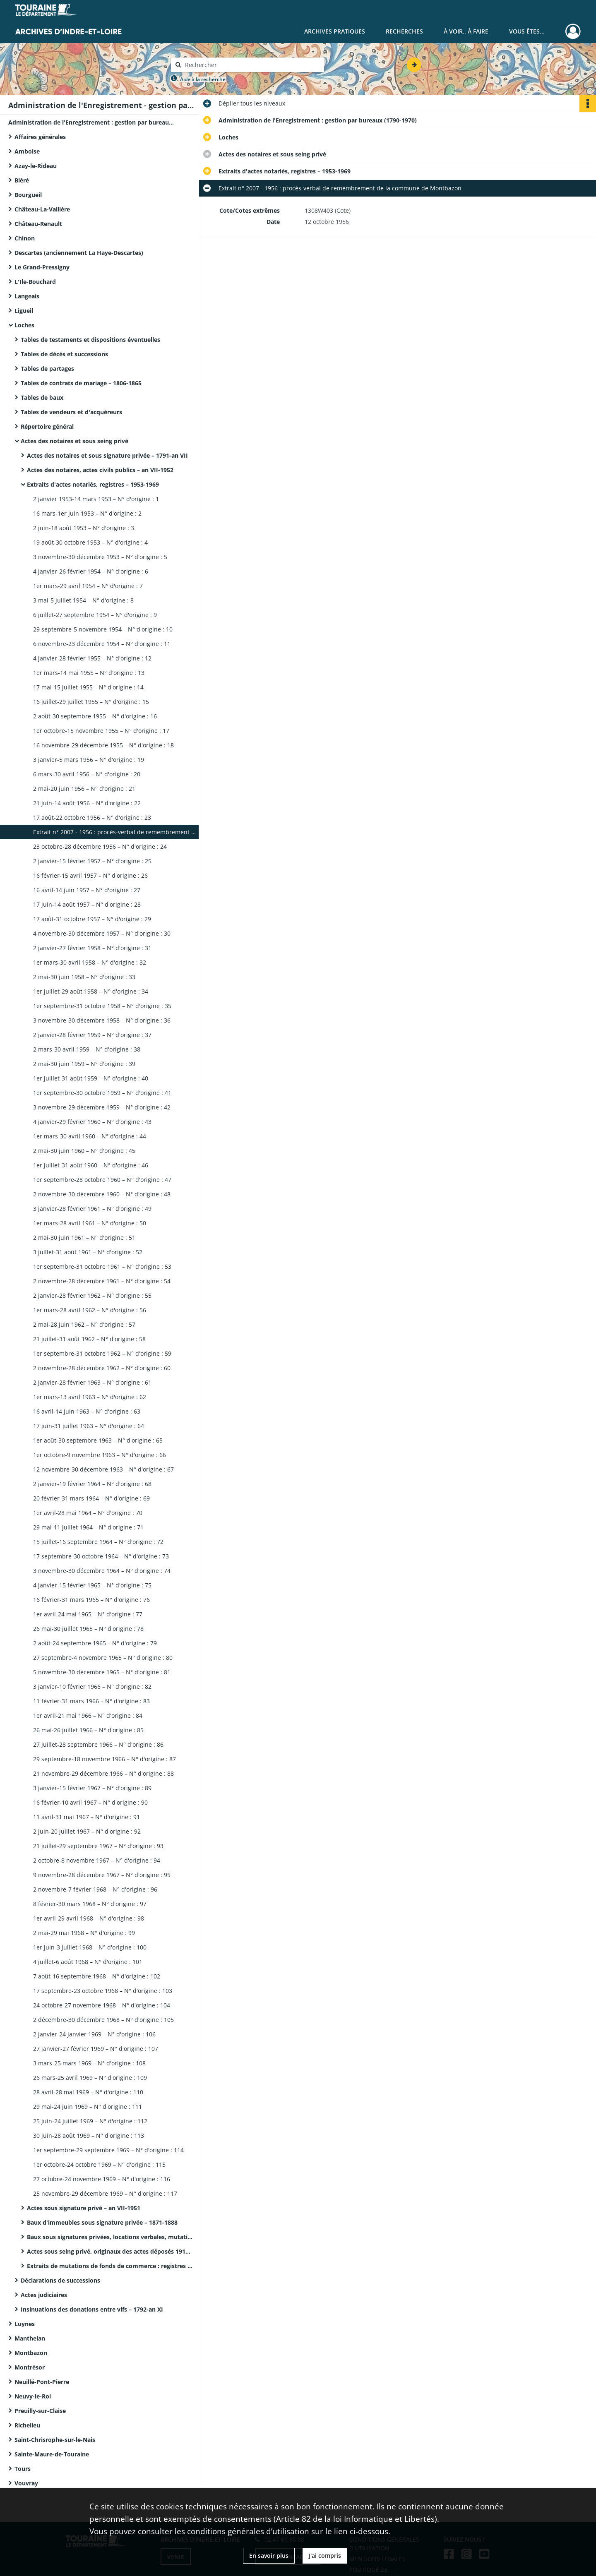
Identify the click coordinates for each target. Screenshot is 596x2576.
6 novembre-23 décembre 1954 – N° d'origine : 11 (102, 644)
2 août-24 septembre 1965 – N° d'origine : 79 (95, 1643)
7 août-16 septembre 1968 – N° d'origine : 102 (96, 1976)
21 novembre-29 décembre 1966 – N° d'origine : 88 (103, 1773)
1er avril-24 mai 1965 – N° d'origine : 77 (87, 1614)
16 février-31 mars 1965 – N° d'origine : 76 (91, 1600)
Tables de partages (47, 368)
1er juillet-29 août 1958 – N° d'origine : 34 (90, 991)
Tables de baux (42, 397)
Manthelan (29, 2338)
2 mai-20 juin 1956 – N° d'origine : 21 (84, 788)
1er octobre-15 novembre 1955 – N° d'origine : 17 (101, 731)
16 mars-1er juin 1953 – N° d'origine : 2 (87, 513)
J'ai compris (325, 2555)
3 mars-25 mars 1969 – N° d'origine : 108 (89, 2063)
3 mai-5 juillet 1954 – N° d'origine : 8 (83, 600)
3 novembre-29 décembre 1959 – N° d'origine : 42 (102, 1107)
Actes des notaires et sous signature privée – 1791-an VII (107, 455)
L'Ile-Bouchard (35, 282)
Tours (22, 2469)
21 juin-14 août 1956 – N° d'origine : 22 (87, 803)
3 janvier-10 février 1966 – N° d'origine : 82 (92, 1686)
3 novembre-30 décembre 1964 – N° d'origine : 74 (102, 1571)
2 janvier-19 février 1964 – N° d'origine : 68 (92, 1484)
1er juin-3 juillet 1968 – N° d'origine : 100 (90, 1947)
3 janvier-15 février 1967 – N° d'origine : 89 (92, 1788)
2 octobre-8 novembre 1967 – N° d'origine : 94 (96, 1860)
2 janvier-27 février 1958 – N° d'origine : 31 (92, 948)
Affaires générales (40, 137)
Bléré (21, 180)
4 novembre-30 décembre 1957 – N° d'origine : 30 (102, 933)
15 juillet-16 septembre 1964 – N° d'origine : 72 (98, 1542)
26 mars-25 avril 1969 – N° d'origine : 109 (90, 2077)
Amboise (27, 151)
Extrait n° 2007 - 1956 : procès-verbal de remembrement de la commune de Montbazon (116, 832)
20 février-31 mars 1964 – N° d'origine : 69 (91, 1498)
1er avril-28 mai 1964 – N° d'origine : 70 (87, 1513)
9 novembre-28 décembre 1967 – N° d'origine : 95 (102, 1875)
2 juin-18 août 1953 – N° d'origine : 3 (83, 528)
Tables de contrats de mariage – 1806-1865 (81, 383)
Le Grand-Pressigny (42, 267)
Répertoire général (47, 426)
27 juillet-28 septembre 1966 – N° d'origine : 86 (98, 1744)
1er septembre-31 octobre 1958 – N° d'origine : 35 (102, 1006)
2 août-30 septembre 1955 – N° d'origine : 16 (95, 716)
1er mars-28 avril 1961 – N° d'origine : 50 (89, 1223)
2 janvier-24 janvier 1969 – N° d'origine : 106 (94, 2034)
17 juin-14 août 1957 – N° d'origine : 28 (87, 904)
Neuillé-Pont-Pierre (41, 2382)
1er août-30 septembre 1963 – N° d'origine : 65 (98, 1440)
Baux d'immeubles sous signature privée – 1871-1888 (102, 2222)
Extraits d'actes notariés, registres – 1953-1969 (93, 484)
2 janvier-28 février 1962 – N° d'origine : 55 (92, 1295)
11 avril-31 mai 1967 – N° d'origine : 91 (86, 1817)
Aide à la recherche (203, 79)
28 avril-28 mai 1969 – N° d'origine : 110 (88, 2092)
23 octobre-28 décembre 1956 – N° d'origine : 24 (100, 846)
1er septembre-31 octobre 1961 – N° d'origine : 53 (102, 1266)
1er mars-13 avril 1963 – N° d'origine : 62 (89, 1397)
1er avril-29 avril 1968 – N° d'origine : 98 (88, 1918)
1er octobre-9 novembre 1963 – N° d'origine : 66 (99, 1455)
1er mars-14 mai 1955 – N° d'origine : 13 (88, 673)
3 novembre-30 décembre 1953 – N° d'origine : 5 (100, 557)
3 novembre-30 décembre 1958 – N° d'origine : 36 (102, 1020)
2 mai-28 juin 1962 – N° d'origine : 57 (84, 1324)
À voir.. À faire (466, 31)
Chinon (24, 238)
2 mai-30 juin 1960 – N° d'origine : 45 (84, 1151)
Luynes (24, 2324)
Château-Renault (38, 224)
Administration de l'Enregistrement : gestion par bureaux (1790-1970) (91, 122)
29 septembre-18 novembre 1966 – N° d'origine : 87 (104, 1759)
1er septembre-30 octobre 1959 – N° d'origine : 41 (102, 1093)
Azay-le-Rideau (35, 166)
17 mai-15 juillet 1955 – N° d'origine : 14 (88, 687)
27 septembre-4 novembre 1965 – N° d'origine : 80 (103, 1657)
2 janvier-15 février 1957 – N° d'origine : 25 (92, 861)
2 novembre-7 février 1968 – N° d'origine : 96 (95, 1889)
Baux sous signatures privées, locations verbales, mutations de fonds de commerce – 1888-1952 (109, 2237)
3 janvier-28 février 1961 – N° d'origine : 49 (92, 1208)
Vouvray (26, 2483)
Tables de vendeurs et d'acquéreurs (71, 412)
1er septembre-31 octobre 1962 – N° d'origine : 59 (102, 1353)
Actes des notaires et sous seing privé (74, 441)
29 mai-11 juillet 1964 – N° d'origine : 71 (88, 1527)
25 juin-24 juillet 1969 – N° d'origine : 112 (90, 2121)
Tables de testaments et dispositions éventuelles (90, 339)
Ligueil (23, 310)
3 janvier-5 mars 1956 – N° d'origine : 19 (88, 759)
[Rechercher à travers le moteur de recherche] (251, 64)
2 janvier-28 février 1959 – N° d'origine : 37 (92, 1035)
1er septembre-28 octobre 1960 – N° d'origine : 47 (102, 1180)
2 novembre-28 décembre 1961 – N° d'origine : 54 (102, 1281)
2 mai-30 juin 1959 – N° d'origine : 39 (84, 1064)
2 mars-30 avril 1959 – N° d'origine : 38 (86, 1049)
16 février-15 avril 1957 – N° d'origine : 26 (90, 875)
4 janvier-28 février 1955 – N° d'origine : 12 (92, 658)
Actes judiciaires (44, 2295)
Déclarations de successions (60, 2280)
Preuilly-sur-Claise (40, 2411)
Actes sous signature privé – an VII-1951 (83, 2208)
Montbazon (30, 2353)
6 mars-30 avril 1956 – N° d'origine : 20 (86, 774)
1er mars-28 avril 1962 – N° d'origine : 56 (89, 1310)
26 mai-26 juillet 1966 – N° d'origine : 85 (88, 1730)
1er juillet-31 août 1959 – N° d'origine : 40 (90, 1078)
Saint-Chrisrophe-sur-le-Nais (54, 2440)
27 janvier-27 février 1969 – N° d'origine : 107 (95, 2049)
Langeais (26, 296)
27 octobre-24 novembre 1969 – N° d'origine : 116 (101, 2179)
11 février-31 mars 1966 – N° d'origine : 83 (91, 1701)
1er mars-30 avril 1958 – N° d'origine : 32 (89, 962)
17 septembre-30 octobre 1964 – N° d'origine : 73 (101, 1556)
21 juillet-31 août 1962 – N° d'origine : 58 (89, 1339)
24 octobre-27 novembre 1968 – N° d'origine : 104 (101, 2005)
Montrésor (29, 2367)
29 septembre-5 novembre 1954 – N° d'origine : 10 (103, 629)
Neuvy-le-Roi (32, 2396)
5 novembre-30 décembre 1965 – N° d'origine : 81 (102, 1672)
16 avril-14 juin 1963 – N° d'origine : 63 (86, 1411)
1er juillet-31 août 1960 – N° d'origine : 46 (90, 1165)
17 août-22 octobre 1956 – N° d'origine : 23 (92, 817)
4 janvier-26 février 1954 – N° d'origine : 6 (90, 571)
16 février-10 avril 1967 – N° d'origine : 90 (90, 1802)
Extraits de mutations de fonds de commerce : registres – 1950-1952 (109, 2266)
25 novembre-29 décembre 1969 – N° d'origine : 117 (105, 2193)
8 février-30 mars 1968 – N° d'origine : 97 (90, 1904)
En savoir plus (268, 2555)
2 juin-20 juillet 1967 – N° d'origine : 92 (87, 1831)
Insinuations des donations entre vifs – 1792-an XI (92, 2309)
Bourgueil (28, 195)
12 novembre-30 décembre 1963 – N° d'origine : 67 (103, 1469)
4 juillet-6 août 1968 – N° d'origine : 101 (87, 1962)
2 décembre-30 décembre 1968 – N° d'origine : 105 (103, 2020)
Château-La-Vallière (42, 209)
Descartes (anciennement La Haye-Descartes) (78, 253)
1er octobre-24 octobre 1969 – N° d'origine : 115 (99, 2164)
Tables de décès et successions (64, 354)
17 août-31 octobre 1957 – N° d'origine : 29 (92, 919)
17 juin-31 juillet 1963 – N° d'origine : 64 (88, 1426)
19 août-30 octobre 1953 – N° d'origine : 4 (90, 542)
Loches (24, 325)
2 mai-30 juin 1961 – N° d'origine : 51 (84, 1237)
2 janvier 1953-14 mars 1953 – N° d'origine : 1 (96, 499)
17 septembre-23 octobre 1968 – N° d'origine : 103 (102, 1991)
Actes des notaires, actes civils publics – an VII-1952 (100, 470)
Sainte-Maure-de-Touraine (51, 2454)
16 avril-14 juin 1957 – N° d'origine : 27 (86, 890)
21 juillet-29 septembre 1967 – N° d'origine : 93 (98, 1846)
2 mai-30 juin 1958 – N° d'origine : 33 (84, 977)
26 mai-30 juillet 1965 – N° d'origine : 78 (88, 1629)
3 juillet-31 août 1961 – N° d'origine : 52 (87, 1252)
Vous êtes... (527, 31)
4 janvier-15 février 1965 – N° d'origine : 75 (92, 1585)
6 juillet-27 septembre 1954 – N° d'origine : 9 (95, 615)
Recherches (404, 31)
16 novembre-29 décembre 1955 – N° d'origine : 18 (103, 745)
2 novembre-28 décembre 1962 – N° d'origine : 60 (102, 1368)
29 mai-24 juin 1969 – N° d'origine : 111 (87, 2106)
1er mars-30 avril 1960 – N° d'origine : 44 (89, 1136)
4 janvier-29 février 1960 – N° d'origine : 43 (92, 1122)
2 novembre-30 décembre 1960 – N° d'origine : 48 (102, 1194)
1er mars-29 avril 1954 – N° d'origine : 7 (88, 586)
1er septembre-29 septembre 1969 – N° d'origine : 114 (108, 2150)
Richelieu (27, 2425)
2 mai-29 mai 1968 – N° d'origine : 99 (84, 1933)
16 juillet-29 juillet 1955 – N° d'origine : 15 (91, 702)
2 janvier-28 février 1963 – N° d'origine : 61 (92, 1382)
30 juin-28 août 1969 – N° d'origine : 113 (88, 2135)
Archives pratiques (334, 31)
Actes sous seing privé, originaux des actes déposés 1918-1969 (109, 2251)
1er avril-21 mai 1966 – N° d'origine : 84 (87, 1715)
